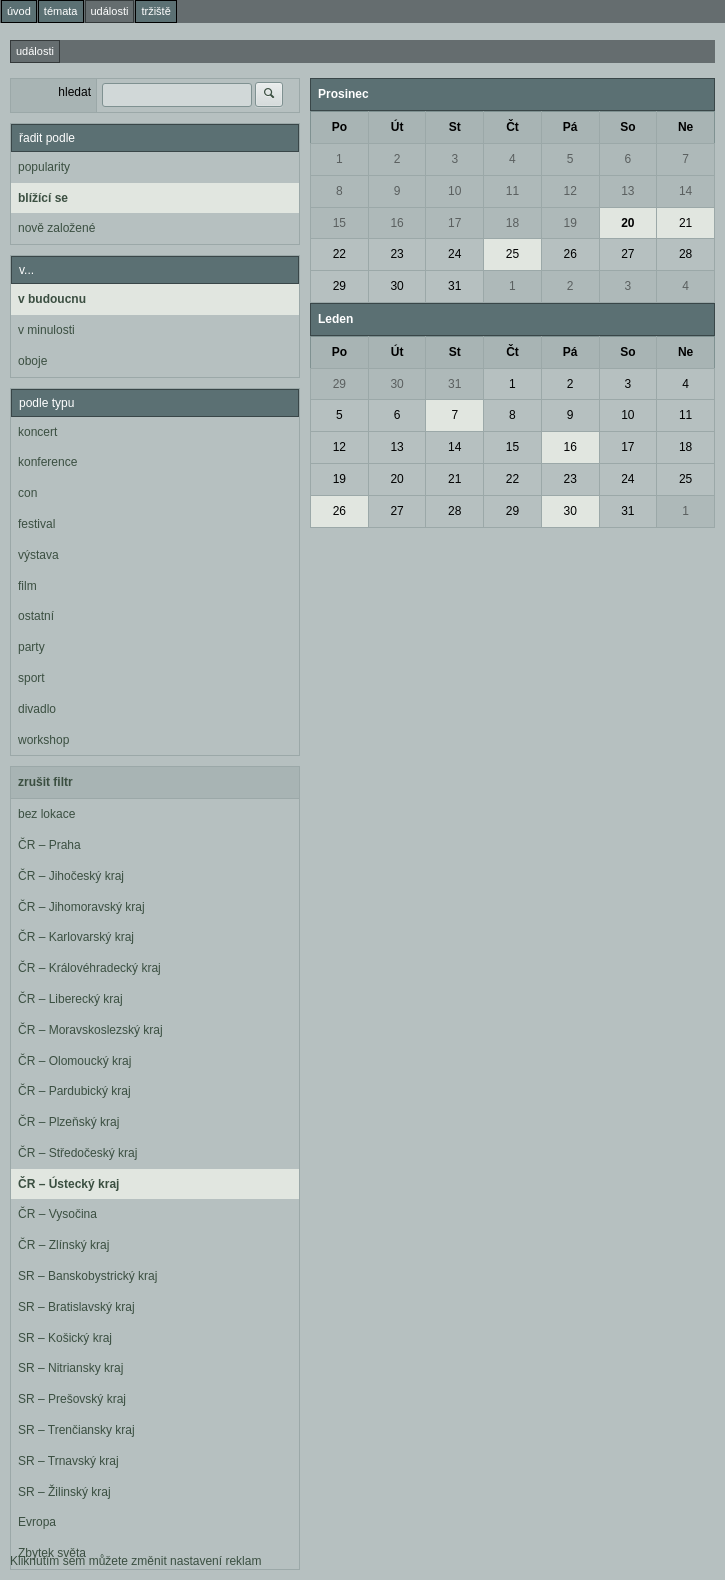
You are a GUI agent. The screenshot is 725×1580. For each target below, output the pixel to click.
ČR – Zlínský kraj (63, 1245)
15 (339, 223)
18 (512, 223)
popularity (44, 167)
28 (685, 254)
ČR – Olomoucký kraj (74, 1061)
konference (47, 462)
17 (454, 223)
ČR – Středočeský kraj (77, 1153)
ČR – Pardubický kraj (74, 1091)
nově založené (56, 228)
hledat (74, 92)
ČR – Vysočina (57, 1214)
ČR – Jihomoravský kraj (81, 907)
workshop (43, 740)
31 (454, 286)
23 (396, 254)
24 (454, 254)
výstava (38, 555)
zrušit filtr (45, 782)
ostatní (36, 616)
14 (685, 191)
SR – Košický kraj (65, 1338)
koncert (37, 432)
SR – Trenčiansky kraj (76, 1430)
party (31, 647)
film (27, 586)
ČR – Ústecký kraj (68, 1184)
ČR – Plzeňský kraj (68, 1122)
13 (627, 191)
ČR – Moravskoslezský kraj (90, 1030)
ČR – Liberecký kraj (70, 999)
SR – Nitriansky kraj (70, 1368)
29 (339, 286)
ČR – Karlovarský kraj (76, 937)
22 (339, 254)
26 (569, 254)
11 (512, 191)
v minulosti (46, 330)
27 (627, 254)
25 (512, 254)
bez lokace (46, 814)
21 (685, 223)
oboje (32, 361)
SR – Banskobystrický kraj (87, 1276)
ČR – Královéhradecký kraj (89, 968)
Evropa (37, 1522)
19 (569, 223)
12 (569, 191)
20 (627, 223)
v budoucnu (52, 299)
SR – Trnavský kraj (68, 1461)
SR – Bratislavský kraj (76, 1307)
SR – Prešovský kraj (72, 1399)
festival (36, 524)
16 (396, 223)
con (27, 493)
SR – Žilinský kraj (64, 1492)
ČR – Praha (49, 845)
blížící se (43, 198)
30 (396, 286)
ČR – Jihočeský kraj (71, 876)
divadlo (37, 709)
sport (31, 678)
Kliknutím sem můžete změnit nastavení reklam (135, 1561)
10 (454, 191)
